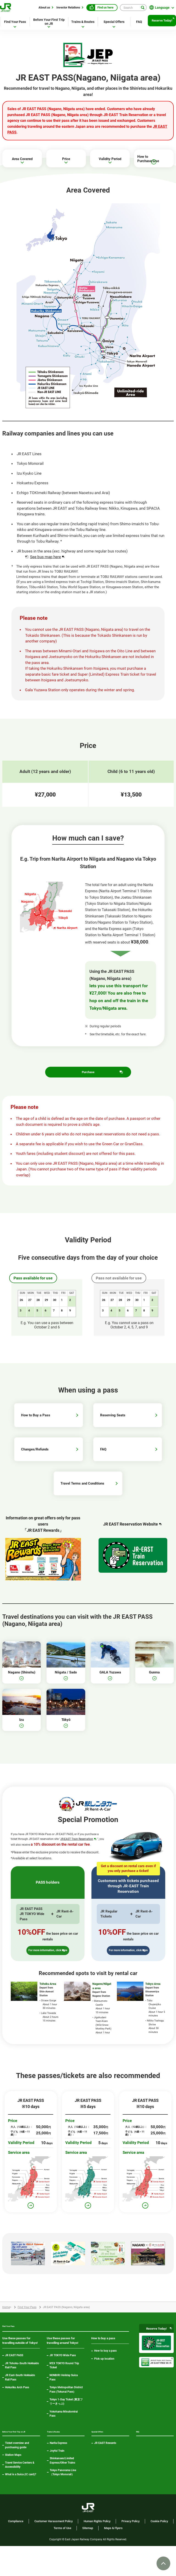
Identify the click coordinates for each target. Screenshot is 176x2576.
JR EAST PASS (14, 2376)
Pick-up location (104, 2379)
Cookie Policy (159, 2551)
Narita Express (58, 2466)
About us (44, 7)
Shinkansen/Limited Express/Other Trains (62, 2484)
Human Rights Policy (97, 2551)
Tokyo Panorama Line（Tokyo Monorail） (67, 2496)
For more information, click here (45, 1970)
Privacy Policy (130, 2551)
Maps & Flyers (113, 2558)
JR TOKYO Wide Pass (63, 2376)
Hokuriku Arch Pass (17, 2408)
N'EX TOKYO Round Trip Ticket (64, 2386)
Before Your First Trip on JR (49, 21)
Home (6, 2328)
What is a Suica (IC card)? (20, 2504)
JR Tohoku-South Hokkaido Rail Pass (22, 2386)
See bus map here (48, 565)
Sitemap (87, 2558)
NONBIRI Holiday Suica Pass (64, 2398)
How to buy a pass (105, 2372)
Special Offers (114, 22)
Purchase (78, 1084)
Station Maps (13, 2484)
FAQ (139, 22)
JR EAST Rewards (105, 2466)
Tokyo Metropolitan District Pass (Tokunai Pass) (66, 2410)
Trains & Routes (82, 22)
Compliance (15, 2551)
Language (162, 7)
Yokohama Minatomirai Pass (64, 2434)
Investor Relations (68, 7)
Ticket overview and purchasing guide (17, 2475)
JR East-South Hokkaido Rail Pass (20, 2398)
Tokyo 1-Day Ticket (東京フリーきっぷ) (66, 2422)
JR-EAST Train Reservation (76, 1855)
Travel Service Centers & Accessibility (19, 2494)
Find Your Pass (15, 22)
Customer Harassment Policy (53, 2551)
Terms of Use (62, 2558)
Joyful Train (57, 2474)
